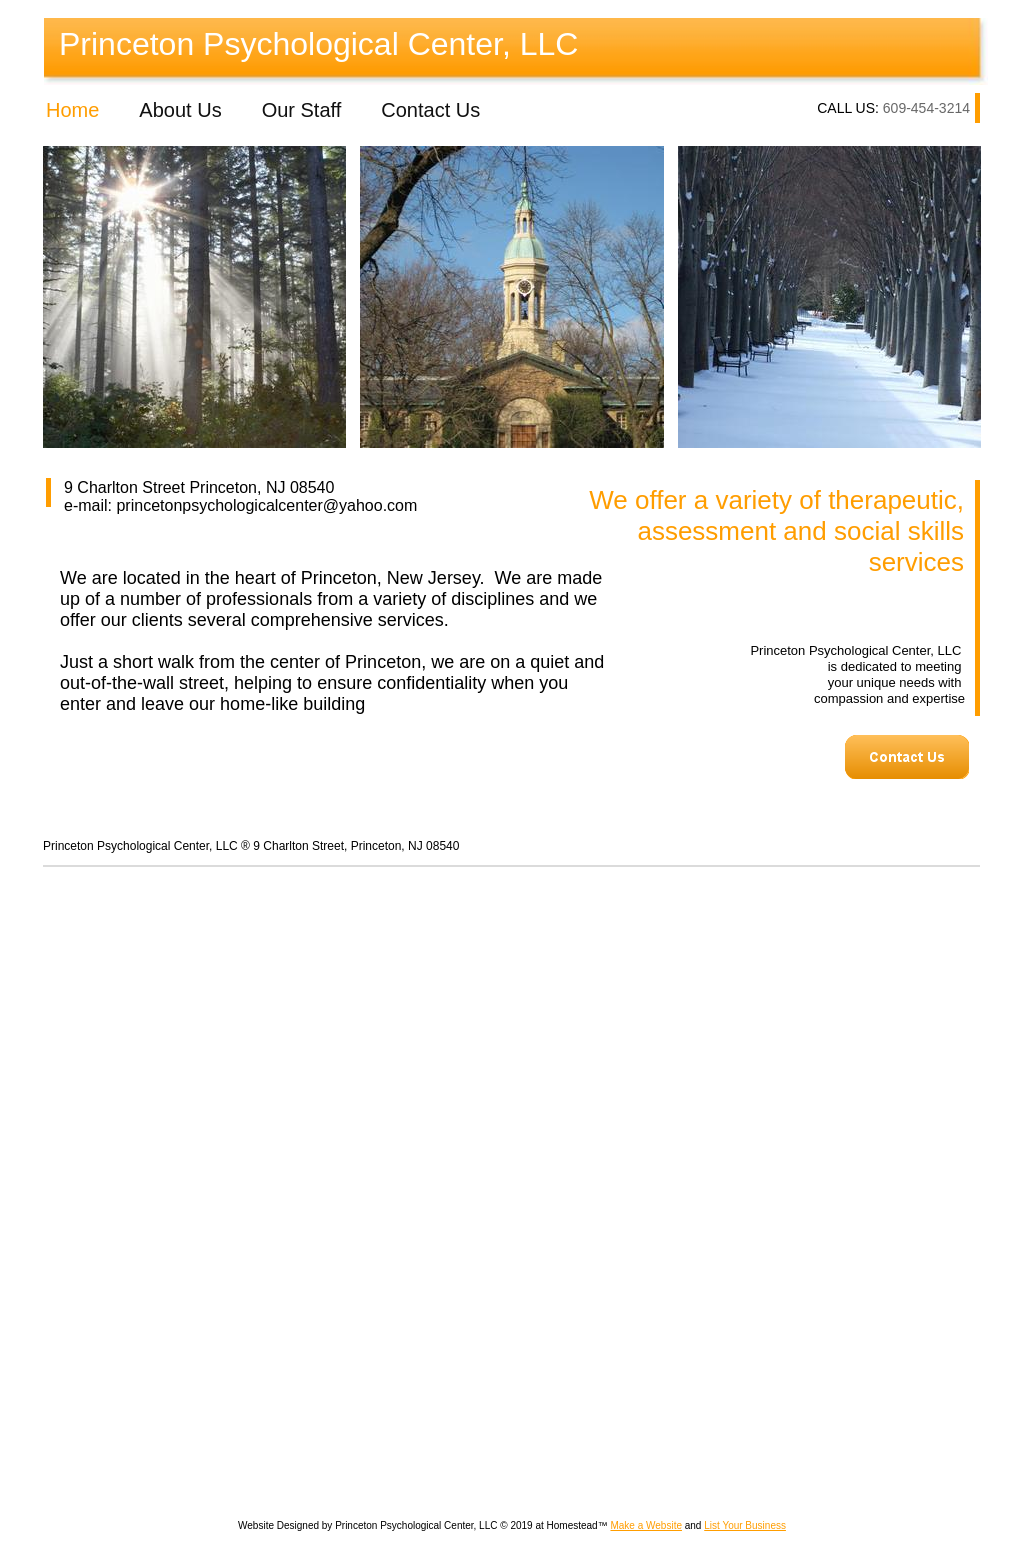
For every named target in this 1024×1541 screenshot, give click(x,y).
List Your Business (745, 1525)
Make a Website (646, 1525)
